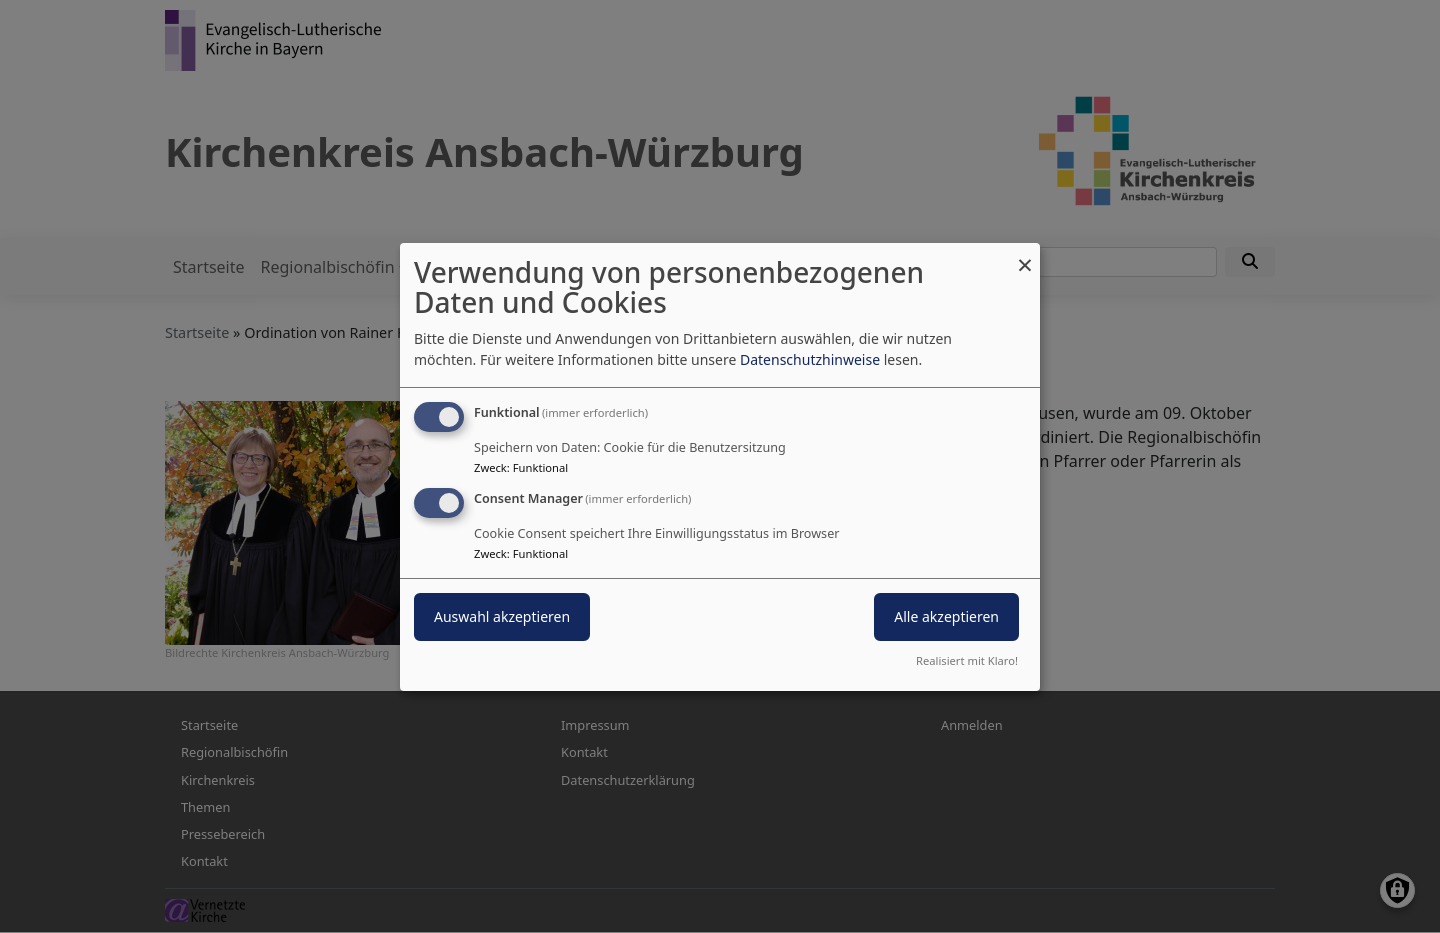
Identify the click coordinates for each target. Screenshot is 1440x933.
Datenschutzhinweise (810, 359)
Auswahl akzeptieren (502, 616)
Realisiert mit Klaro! (967, 660)
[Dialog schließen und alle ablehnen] (1025, 254)
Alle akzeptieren (946, 616)
